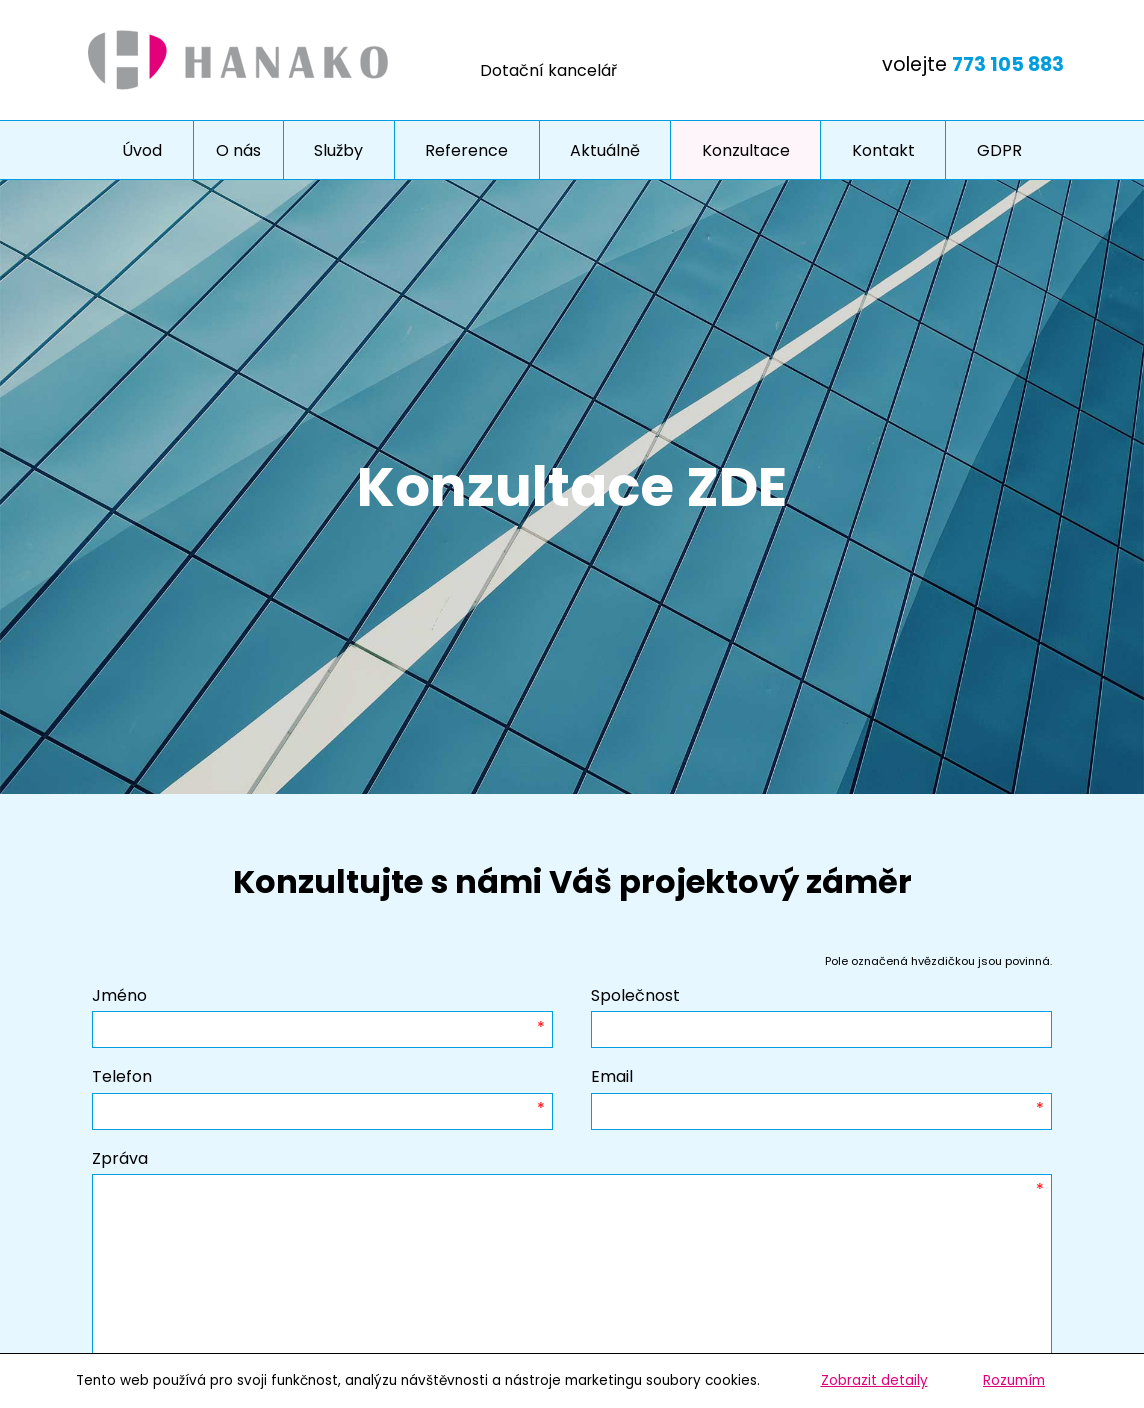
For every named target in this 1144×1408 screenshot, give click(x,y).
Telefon (122, 1076)
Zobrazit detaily (874, 1380)
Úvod (142, 150)
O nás (238, 150)
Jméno (119, 995)
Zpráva (120, 1158)
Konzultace (746, 150)
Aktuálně (605, 150)
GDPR (999, 150)
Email (612, 1076)
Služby (338, 150)
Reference (466, 150)
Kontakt (883, 150)
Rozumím (1014, 1380)
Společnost (635, 995)
